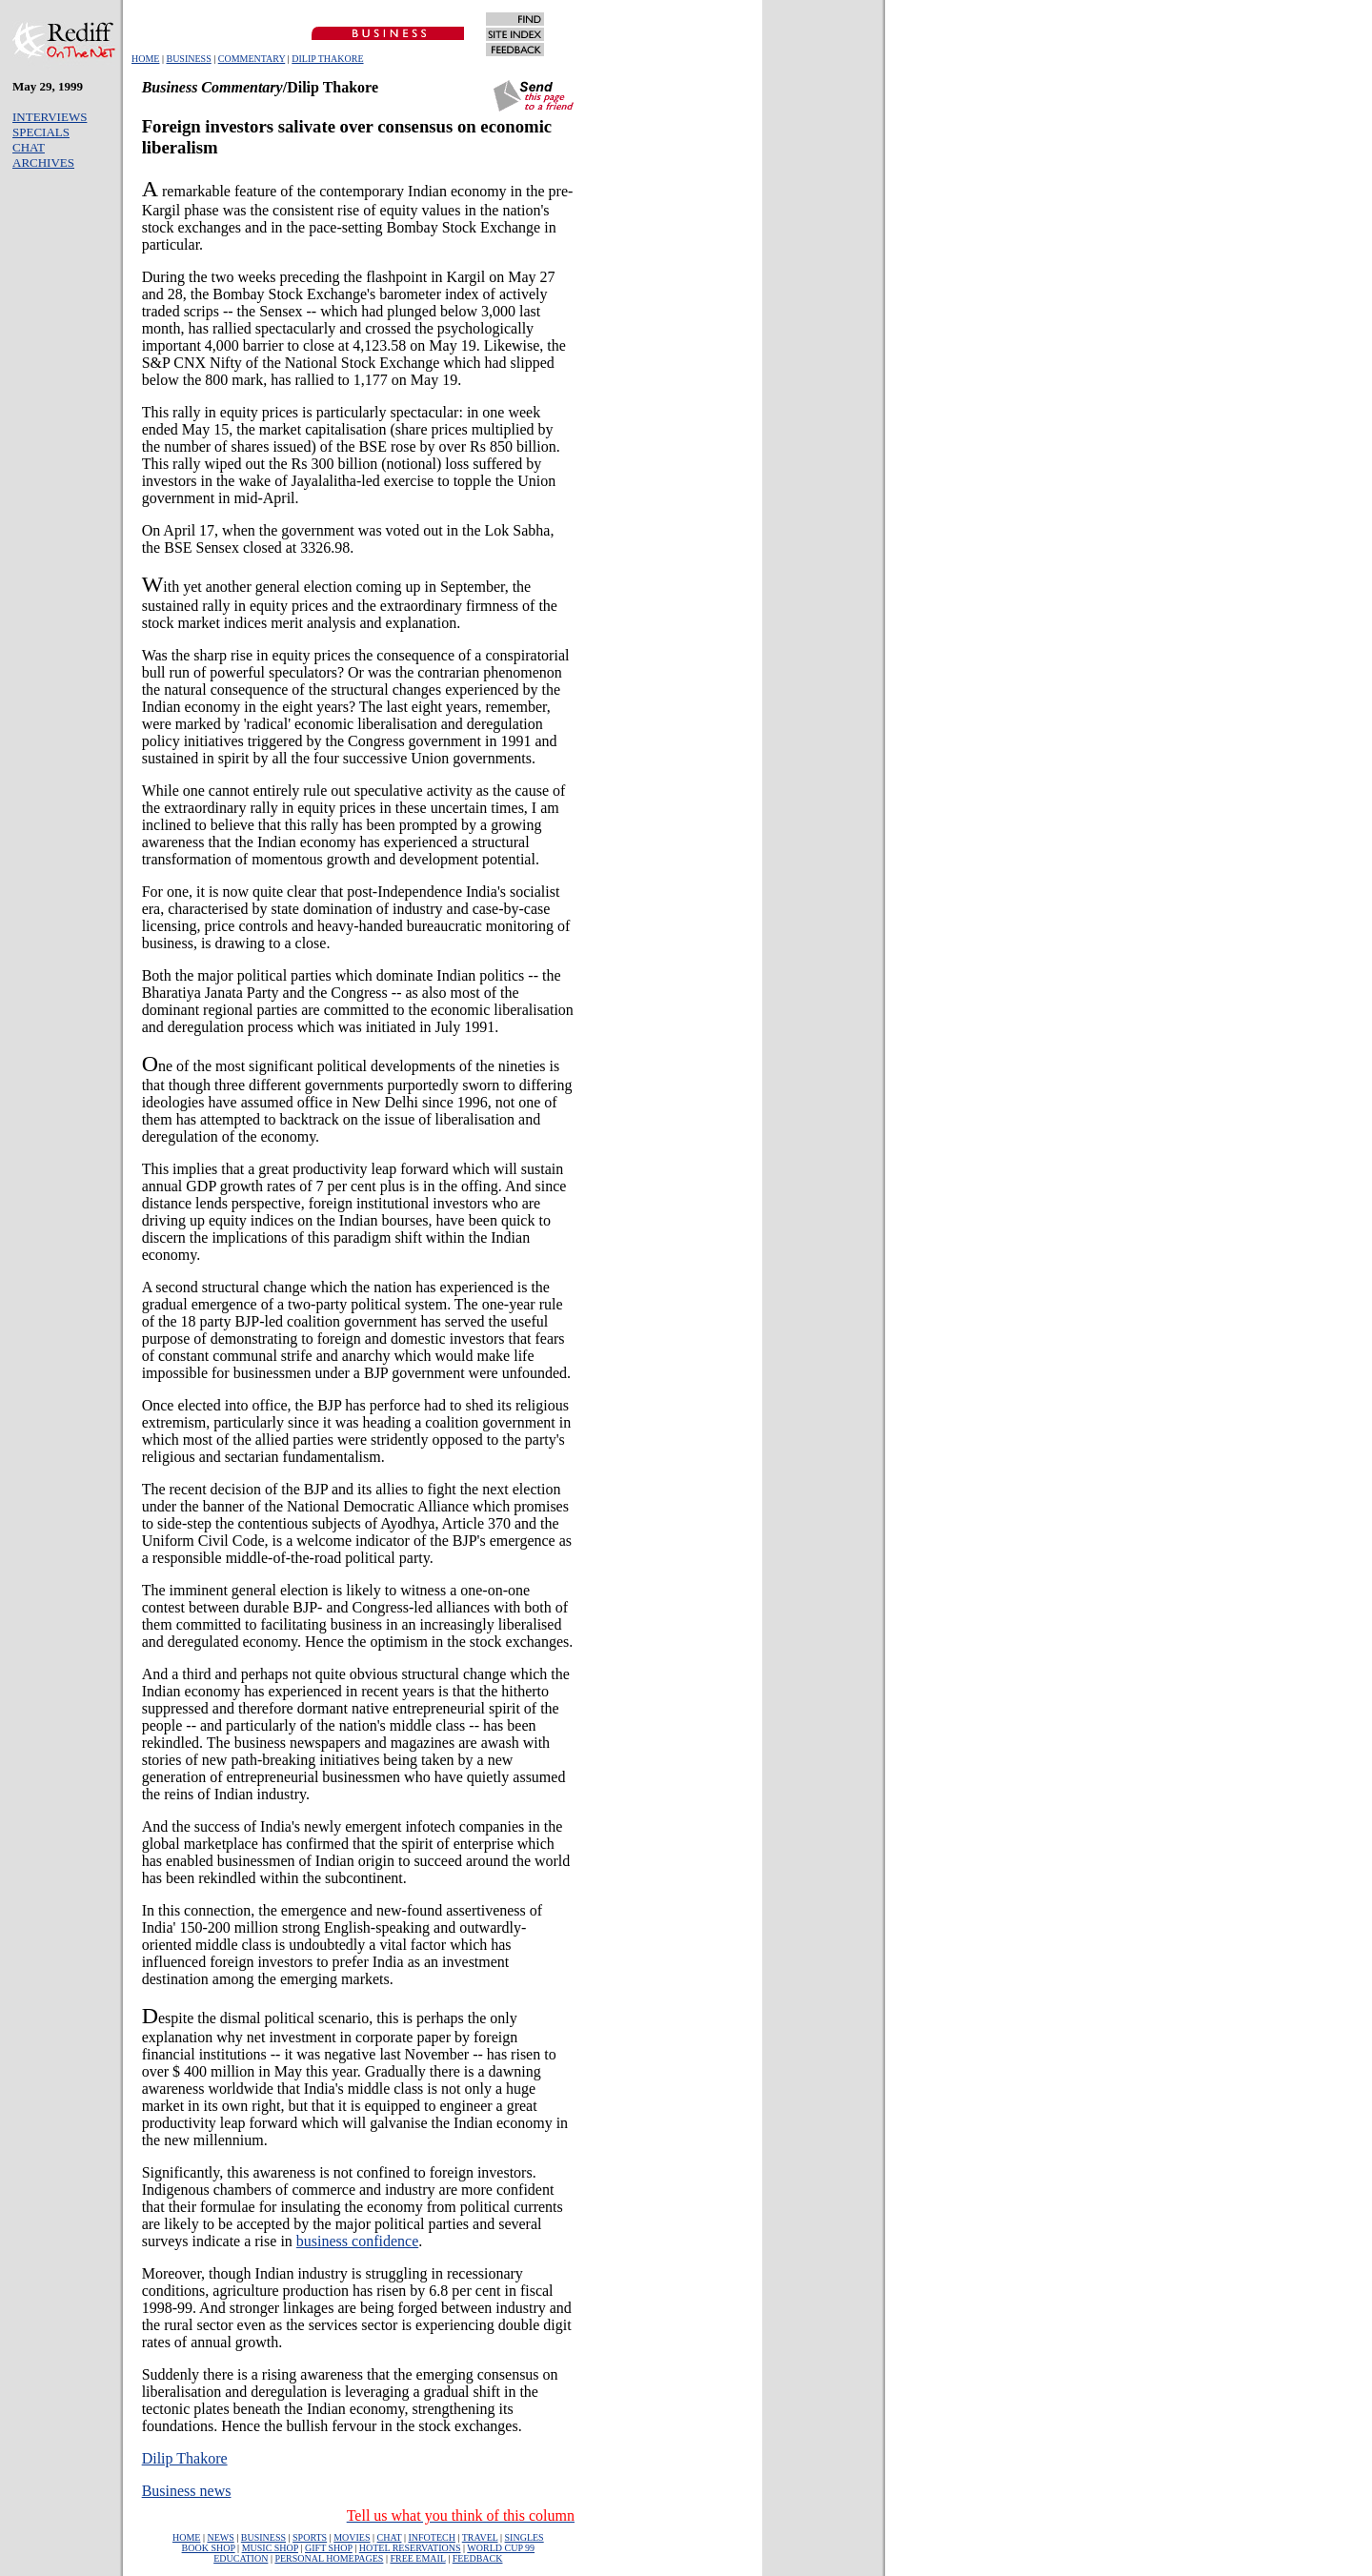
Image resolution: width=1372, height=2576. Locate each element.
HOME (145, 58)
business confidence (357, 2241)
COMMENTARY (252, 58)
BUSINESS (188, 58)
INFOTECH (431, 2537)
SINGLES (524, 2537)
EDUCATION (240, 2558)
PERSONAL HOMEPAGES (328, 2558)
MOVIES (351, 2537)
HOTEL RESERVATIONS (410, 2548)
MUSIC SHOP (270, 2548)
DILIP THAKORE (327, 58)
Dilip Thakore (185, 2458)
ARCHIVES (43, 162)
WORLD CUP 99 (501, 2548)
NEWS (220, 2537)
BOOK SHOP (208, 2548)
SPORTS (310, 2537)
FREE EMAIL (417, 2558)
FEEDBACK (478, 2558)
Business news (187, 2491)
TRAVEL (480, 2537)
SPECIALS (41, 132)
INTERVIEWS (49, 117)
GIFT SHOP (329, 2548)
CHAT (28, 147)
